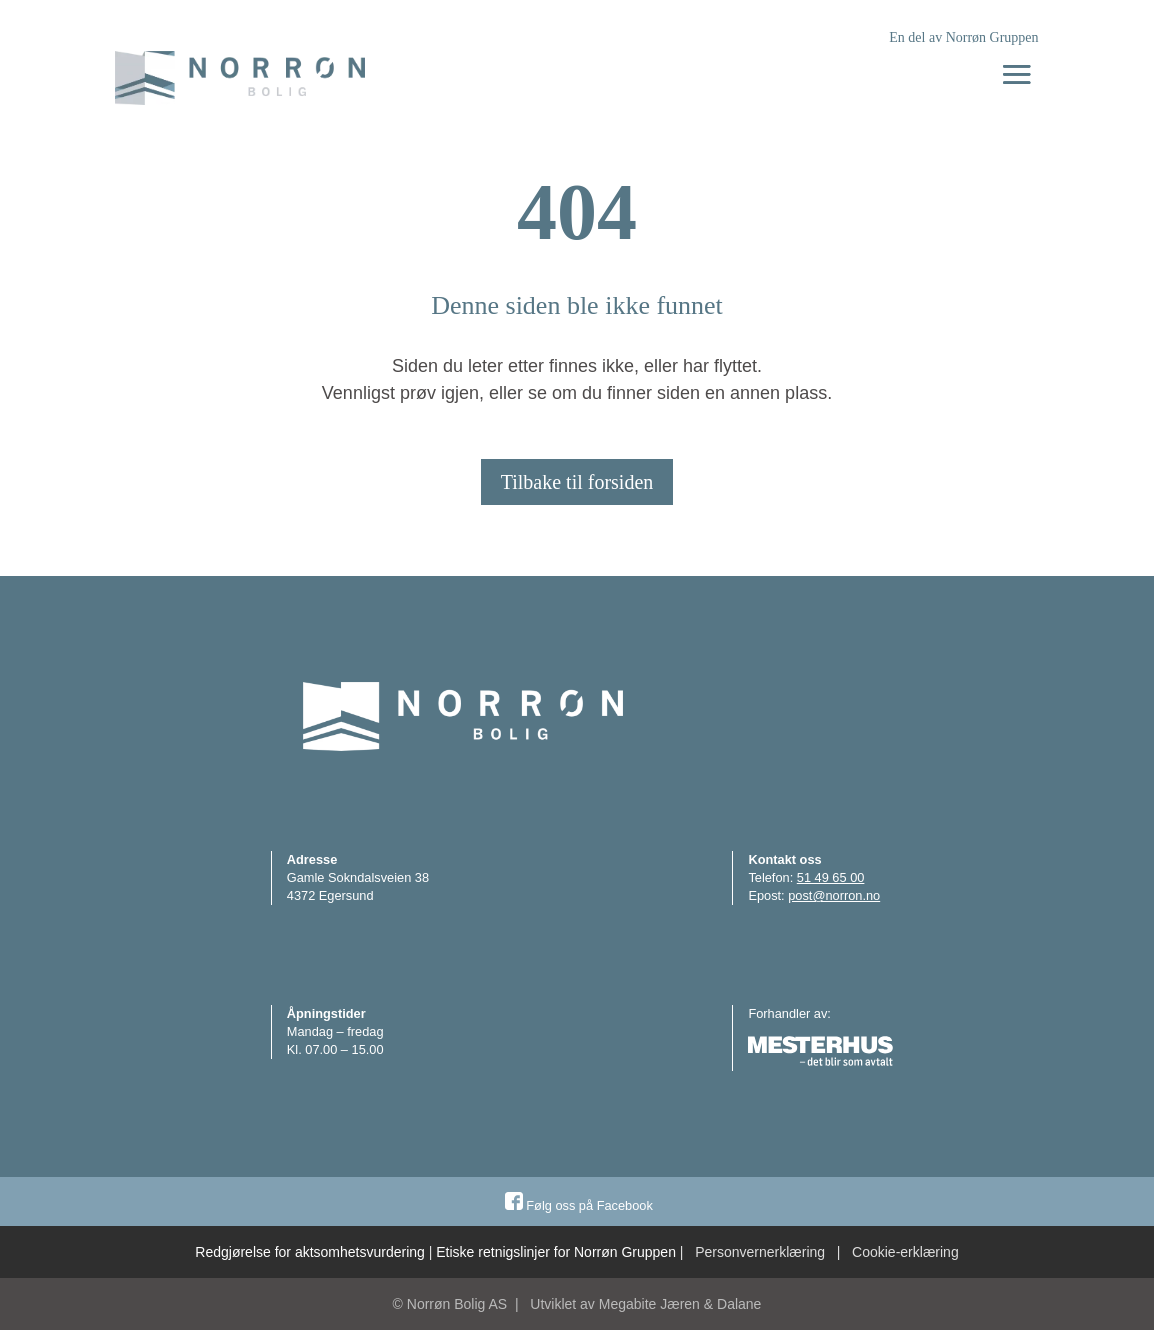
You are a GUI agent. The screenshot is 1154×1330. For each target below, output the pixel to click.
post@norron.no (834, 895)
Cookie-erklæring (905, 1252)
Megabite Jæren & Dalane (680, 1304)
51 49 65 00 (831, 877)
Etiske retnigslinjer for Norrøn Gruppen (556, 1252)
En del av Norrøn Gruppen (963, 37)
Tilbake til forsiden (577, 482)
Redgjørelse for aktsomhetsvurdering (310, 1252)
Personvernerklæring (760, 1252)
